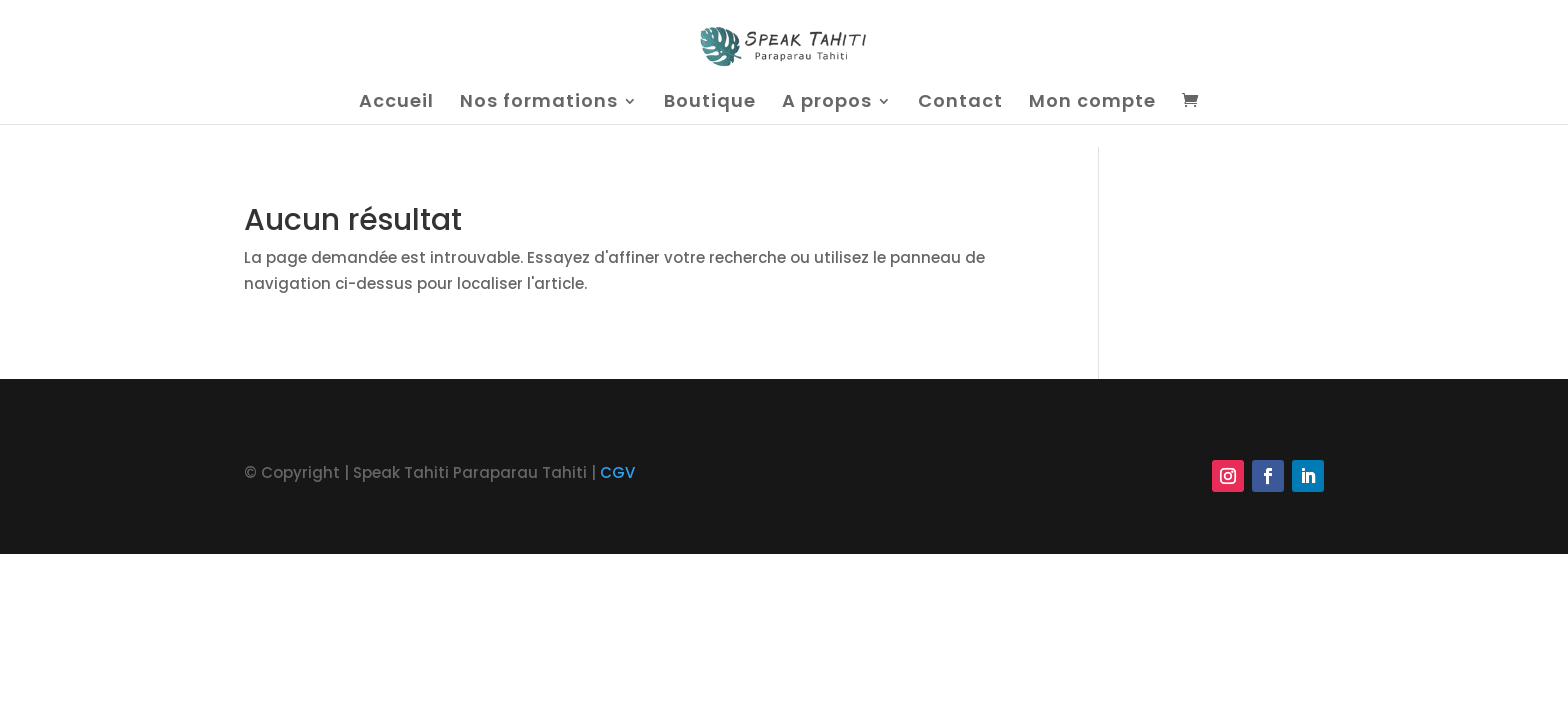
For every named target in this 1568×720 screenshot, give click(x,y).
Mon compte (1092, 103)
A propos (827, 103)
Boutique (710, 103)
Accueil (396, 103)
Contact (960, 103)
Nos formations (539, 103)
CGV (617, 472)
